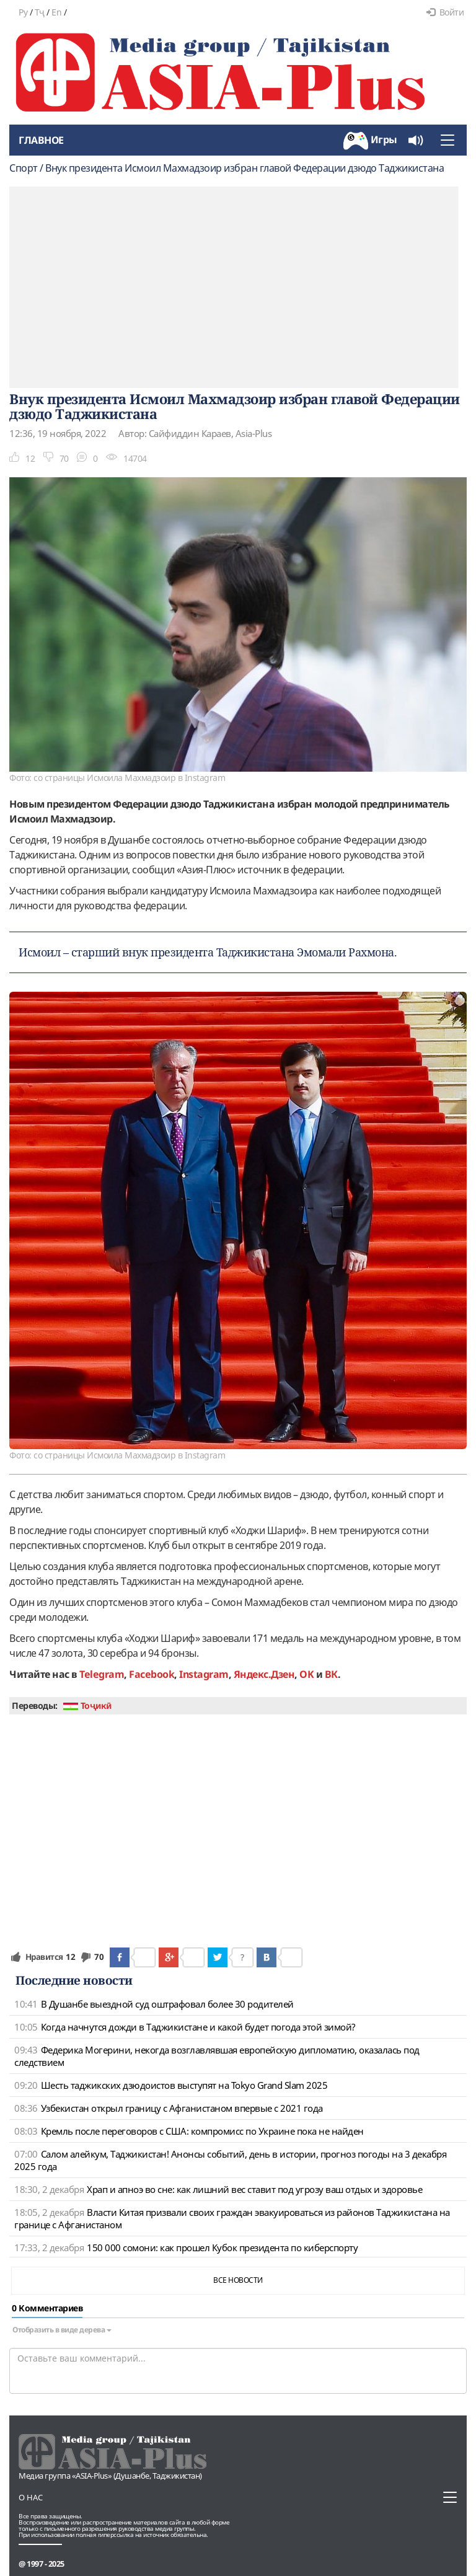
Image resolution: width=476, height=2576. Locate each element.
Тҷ (40, 12)
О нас (31, 2497)
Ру (23, 12)
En (56, 12)
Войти (445, 12)
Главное (41, 140)
